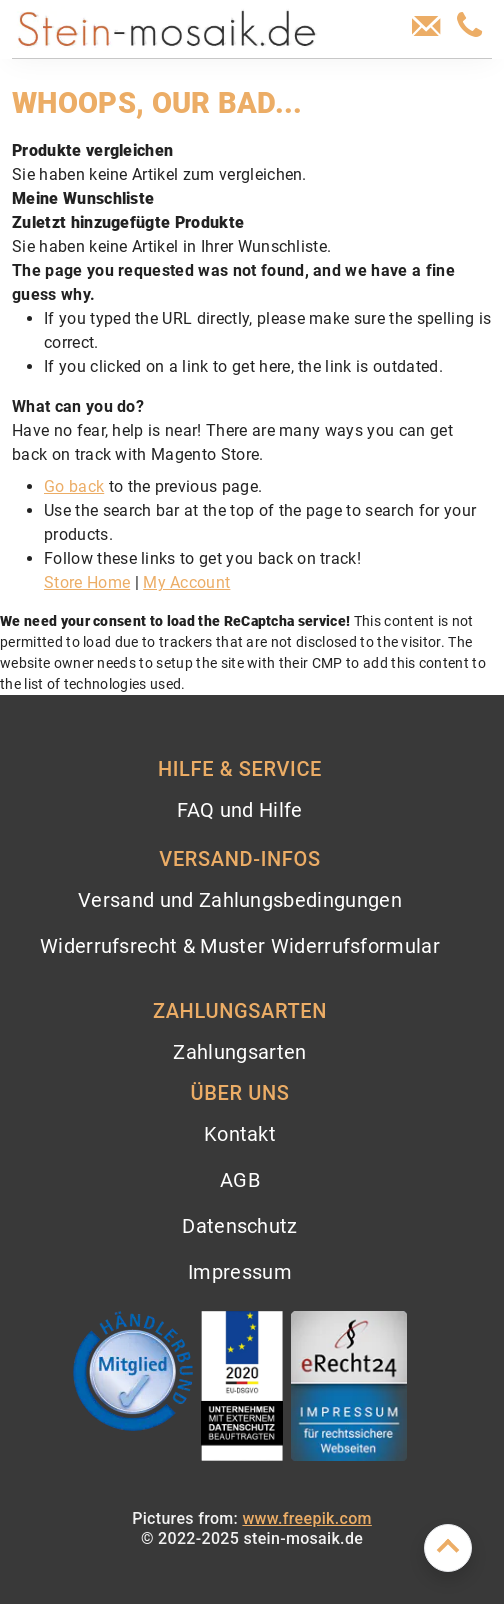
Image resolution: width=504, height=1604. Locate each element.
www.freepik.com (306, 1518)
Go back (74, 486)
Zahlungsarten (239, 1052)
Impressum (240, 1272)
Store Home (87, 582)
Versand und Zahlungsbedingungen (240, 900)
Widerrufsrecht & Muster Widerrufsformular (240, 946)
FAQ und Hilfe (239, 810)
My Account (186, 582)
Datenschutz (240, 1226)
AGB (240, 1180)
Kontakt (240, 1134)
